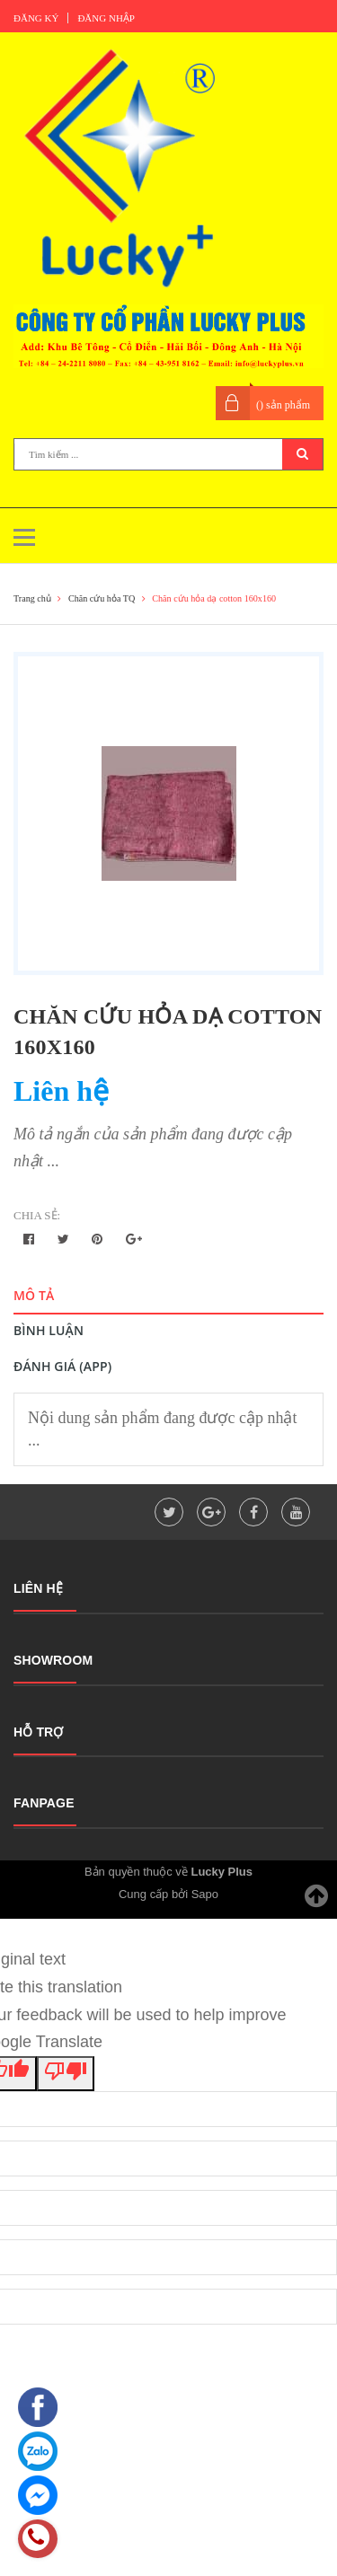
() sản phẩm (283, 405)
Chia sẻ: (36, 1215)
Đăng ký (35, 18)
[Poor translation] (65, 2074)
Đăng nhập (106, 18)
